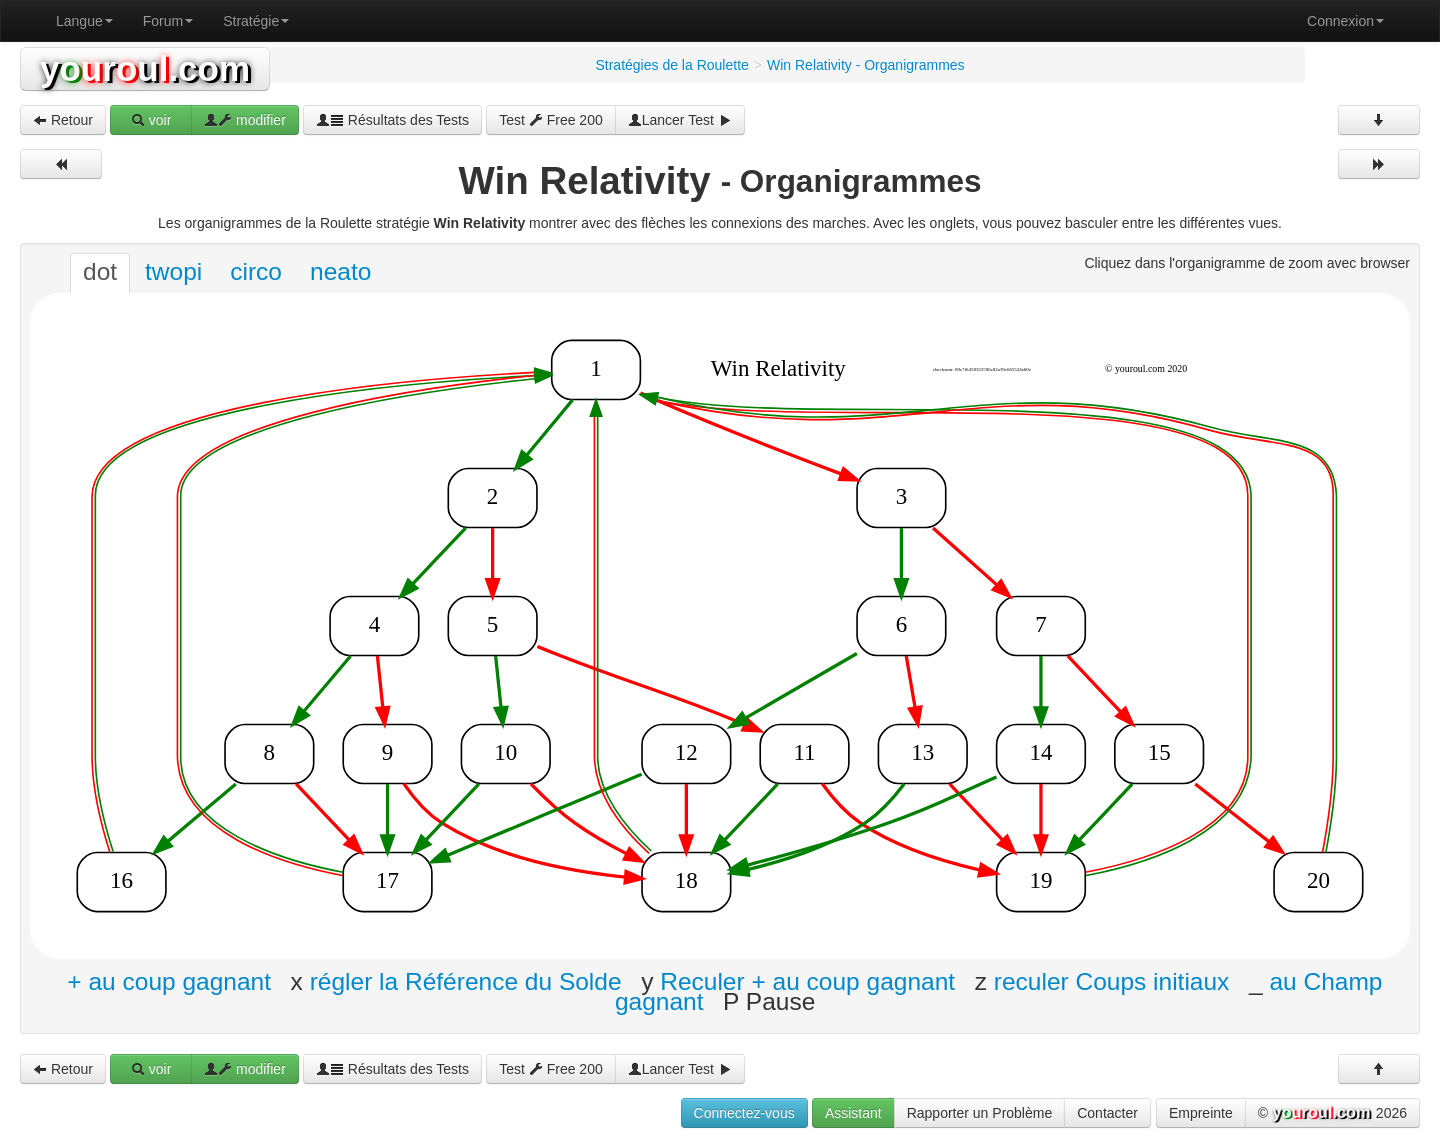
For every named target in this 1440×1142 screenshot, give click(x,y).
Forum (168, 21)
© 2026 (1332, 1114)
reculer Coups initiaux (1112, 980)
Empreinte (1201, 1113)
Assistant (853, 1113)
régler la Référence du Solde (466, 980)
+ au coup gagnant (169, 980)
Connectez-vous (744, 1113)
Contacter (1107, 1113)
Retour (63, 120)
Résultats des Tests (392, 120)
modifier (245, 120)
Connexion (1345, 21)
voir (151, 120)
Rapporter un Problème (980, 1113)
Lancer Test (680, 120)
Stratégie (256, 21)
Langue (84, 21)
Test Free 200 (551, 120)
